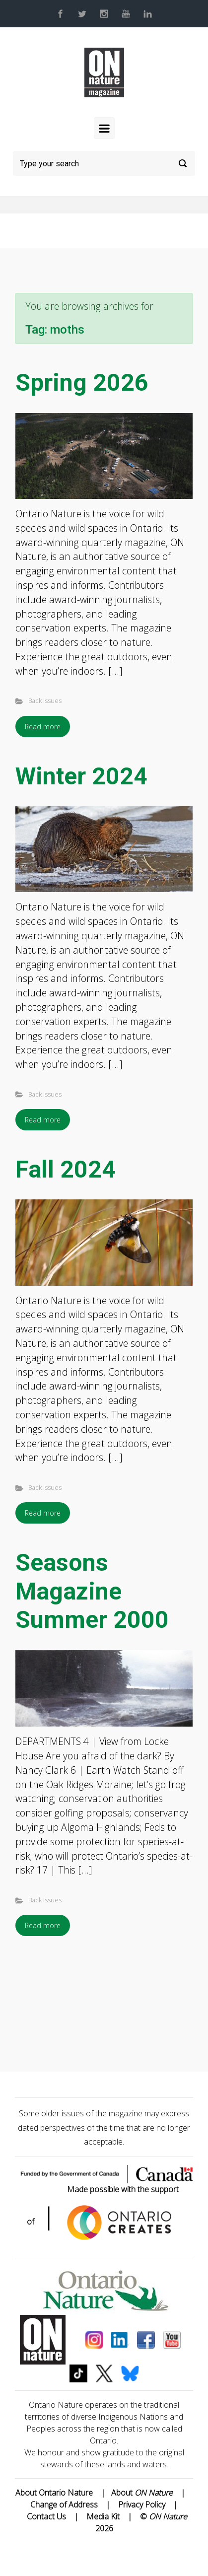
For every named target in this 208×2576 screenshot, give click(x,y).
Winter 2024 (81, 776)
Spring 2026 (81, 382)
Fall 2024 (65, 1169)
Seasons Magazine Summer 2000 (92, 1591)
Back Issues (45, 700)
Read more (43, 726)
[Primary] (104, 128)
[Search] (104, 163)
